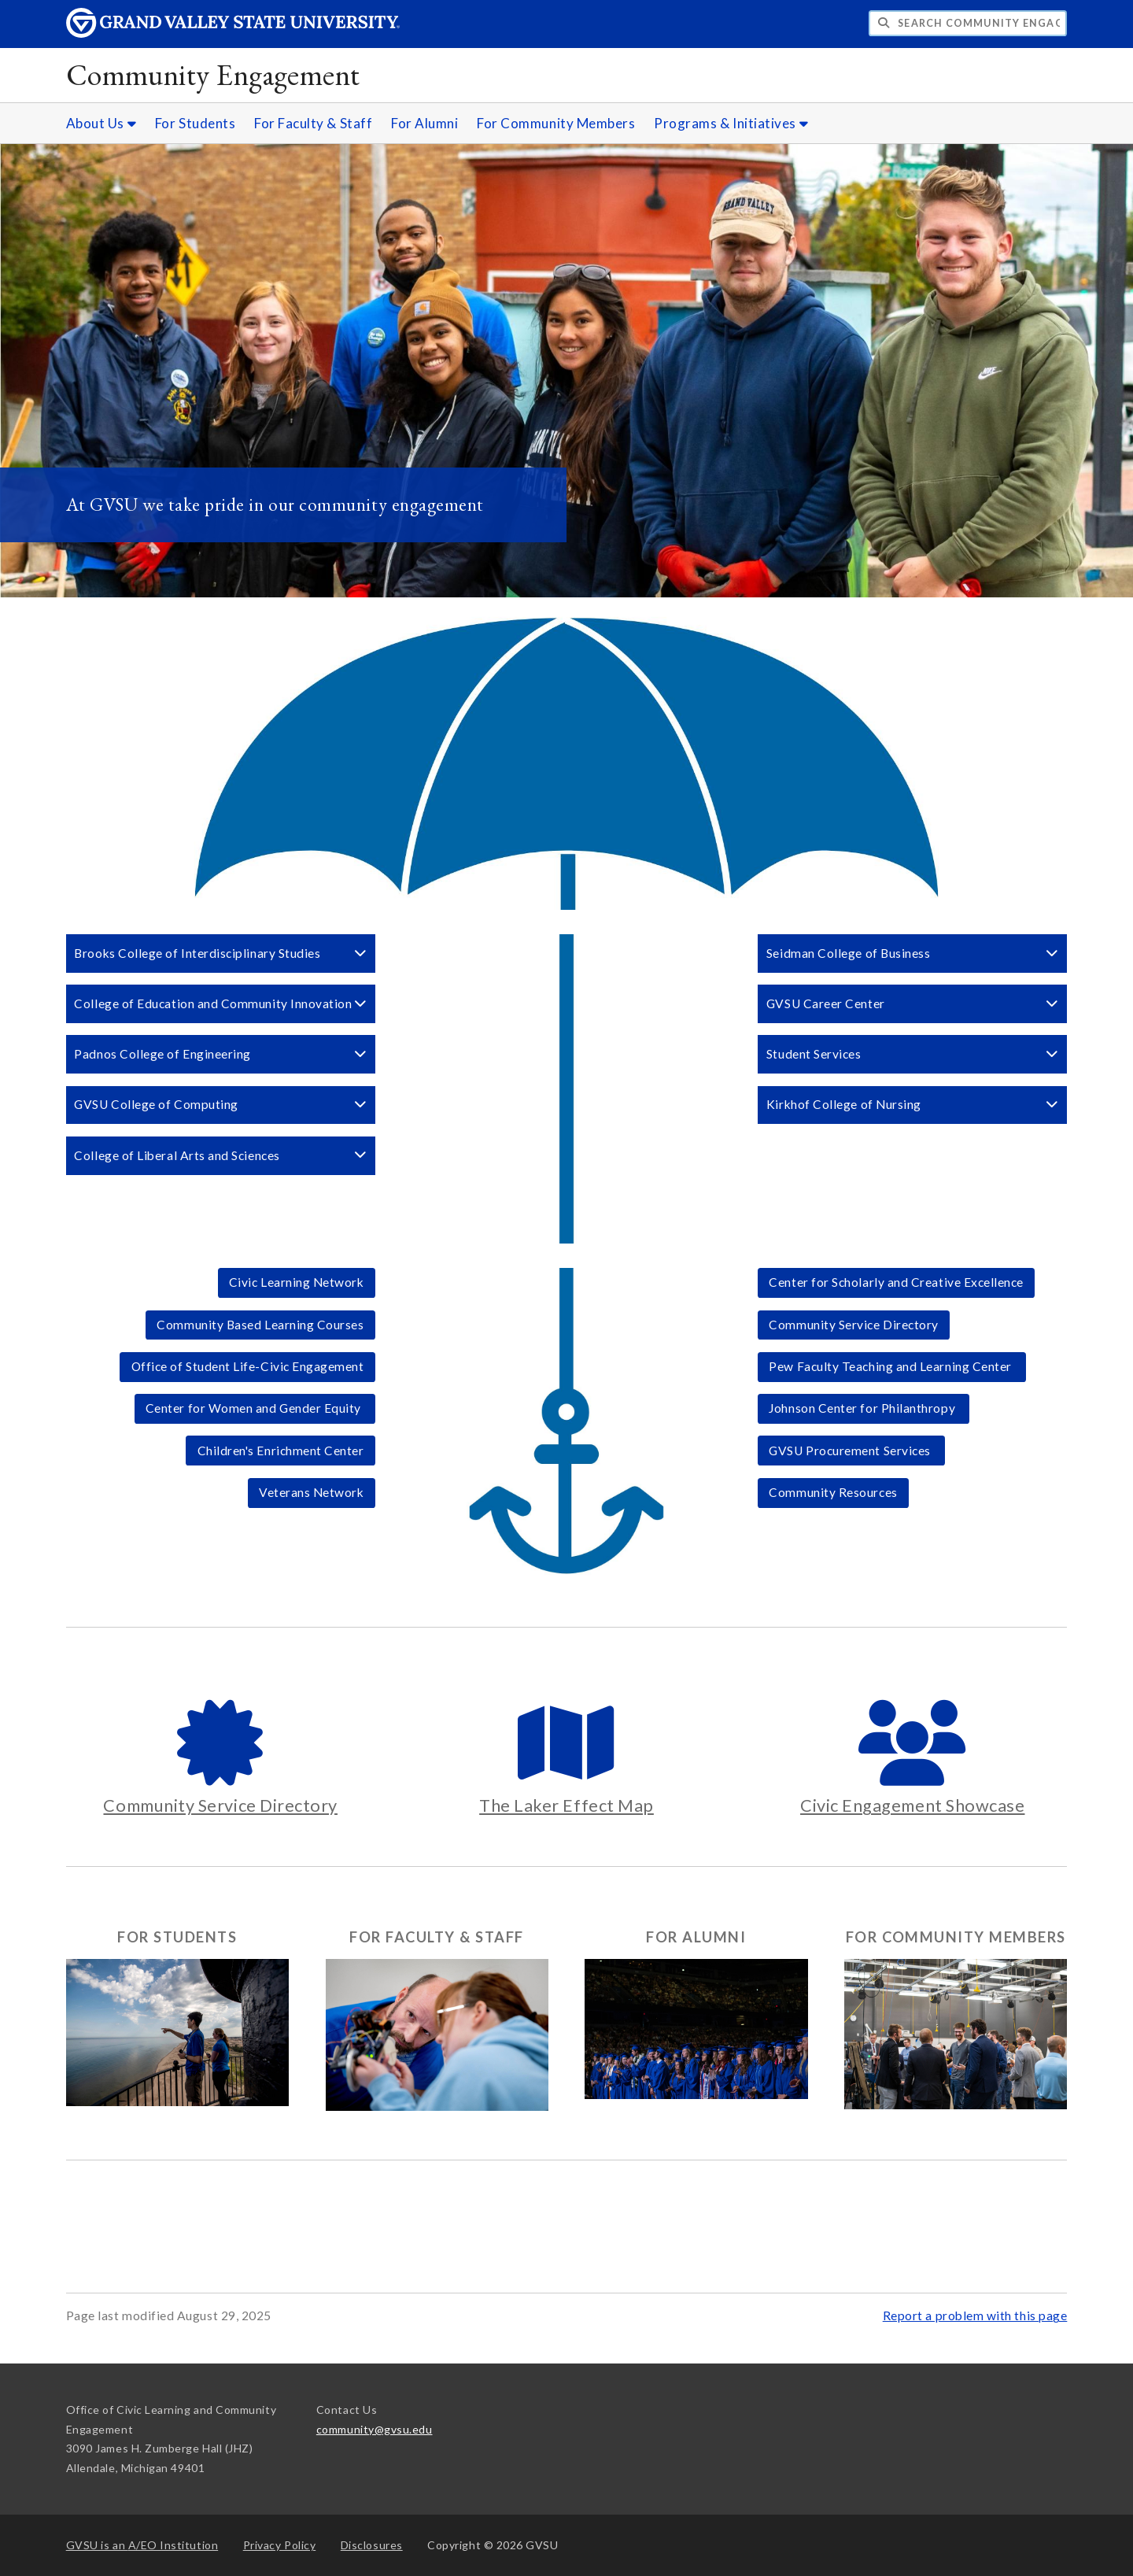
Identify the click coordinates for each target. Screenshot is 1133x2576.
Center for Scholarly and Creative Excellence (896, 1282)
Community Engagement (213, 74)
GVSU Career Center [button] (912, 1003)
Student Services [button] (912, 1054)
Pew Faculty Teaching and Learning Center (891, 1366)
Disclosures (372, 2545)
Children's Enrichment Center (280, 1450)
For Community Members (556, 123)
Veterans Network (311, 1492)
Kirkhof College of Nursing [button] (912, 1104)
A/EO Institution (142, 2545)
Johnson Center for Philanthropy (863, 1408)
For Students (195, 123)
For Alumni (424, 123)
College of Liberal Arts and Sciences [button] (220, 1155)
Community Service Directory (854, 1325)
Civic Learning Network (296, 1282)
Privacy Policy (279, 2545)
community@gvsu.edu (374, 2429)
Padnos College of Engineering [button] (220, 1054)
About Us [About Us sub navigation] (101, 123)
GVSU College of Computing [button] (220, 1104)
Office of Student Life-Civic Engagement (247, 1366)
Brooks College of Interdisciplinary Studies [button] (220, 953)
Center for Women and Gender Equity (255, 1408)
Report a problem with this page (975, 2315)
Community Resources (833, 1492)
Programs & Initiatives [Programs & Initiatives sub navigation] (731, 123)
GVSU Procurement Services (851, 1450)
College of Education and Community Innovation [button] (220, 1003)
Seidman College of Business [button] (912, 953)
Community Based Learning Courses (260, 1325)
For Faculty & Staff (313, 123)
